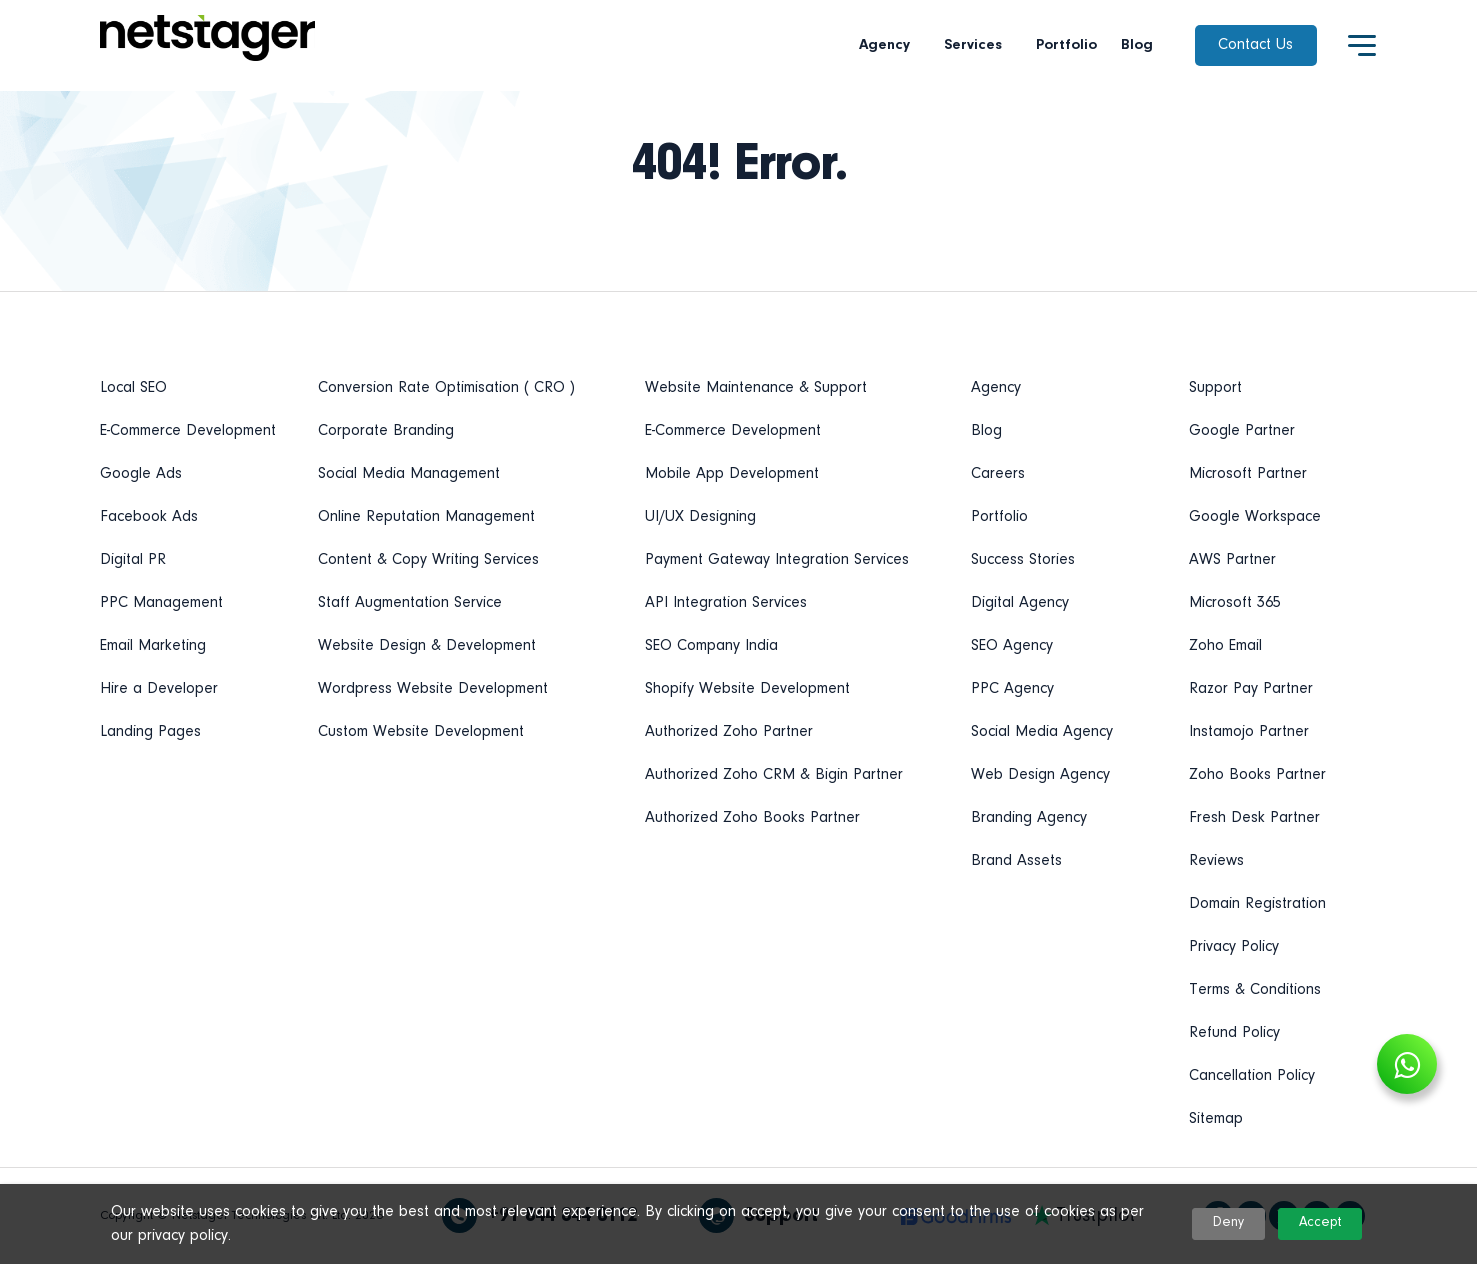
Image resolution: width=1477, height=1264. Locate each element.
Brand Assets (1016, 861)
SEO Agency (1012, 646)
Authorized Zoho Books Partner (752, 818)
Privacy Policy (1234, 947)
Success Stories (1023, 560)
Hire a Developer (159, 689)
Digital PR (133, 560)
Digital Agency (1020, 603)
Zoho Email (1225, 646)
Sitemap (1216, 1119)
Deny (1228, 1223)
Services (978, 45)
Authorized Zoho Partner (729, 732)
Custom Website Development (421, 732)
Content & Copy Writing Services (428, 560)
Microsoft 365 (1235, 603)
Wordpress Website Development (433, 689)
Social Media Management (409, 474)
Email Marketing (153, 646)
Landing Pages (150, 732)
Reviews (1216, 861)
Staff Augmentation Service (410, 603)
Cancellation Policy (1252, 1076)
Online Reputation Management (426, 517)
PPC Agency (1012, 689)
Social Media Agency (1042, 732)
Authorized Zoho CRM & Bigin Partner (774, 775)
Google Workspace (1255, 517)
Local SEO (133, 388)
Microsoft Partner (1248, 474)
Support (1215, 388)
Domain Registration (1257, 904)
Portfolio (1066, 45)
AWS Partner (1232, 560)
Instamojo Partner (1249, 732)
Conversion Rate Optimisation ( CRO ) (446, 388)
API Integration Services (726, 603)
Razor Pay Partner (1251, 689)
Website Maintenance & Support (756, 388)
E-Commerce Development (188, 431)
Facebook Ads (149, 517)
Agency (889, 45)
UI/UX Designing (700, 517)
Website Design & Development (427, 646)
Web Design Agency (1040, 775)
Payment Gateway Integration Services (777, 560)
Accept (1320, 1223)
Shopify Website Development (747, 689)
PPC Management (161, 603)
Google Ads (141, 474)
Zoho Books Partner (1257, 775)
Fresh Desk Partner (1254, 818)
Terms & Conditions (1255, 990)
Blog (1137, 45)
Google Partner (1242, 431)
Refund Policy (1234, 1033)
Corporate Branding (386, 431)
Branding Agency (1029, 818)
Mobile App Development (732, 474)
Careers (998, 474)
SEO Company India (711, 646)
